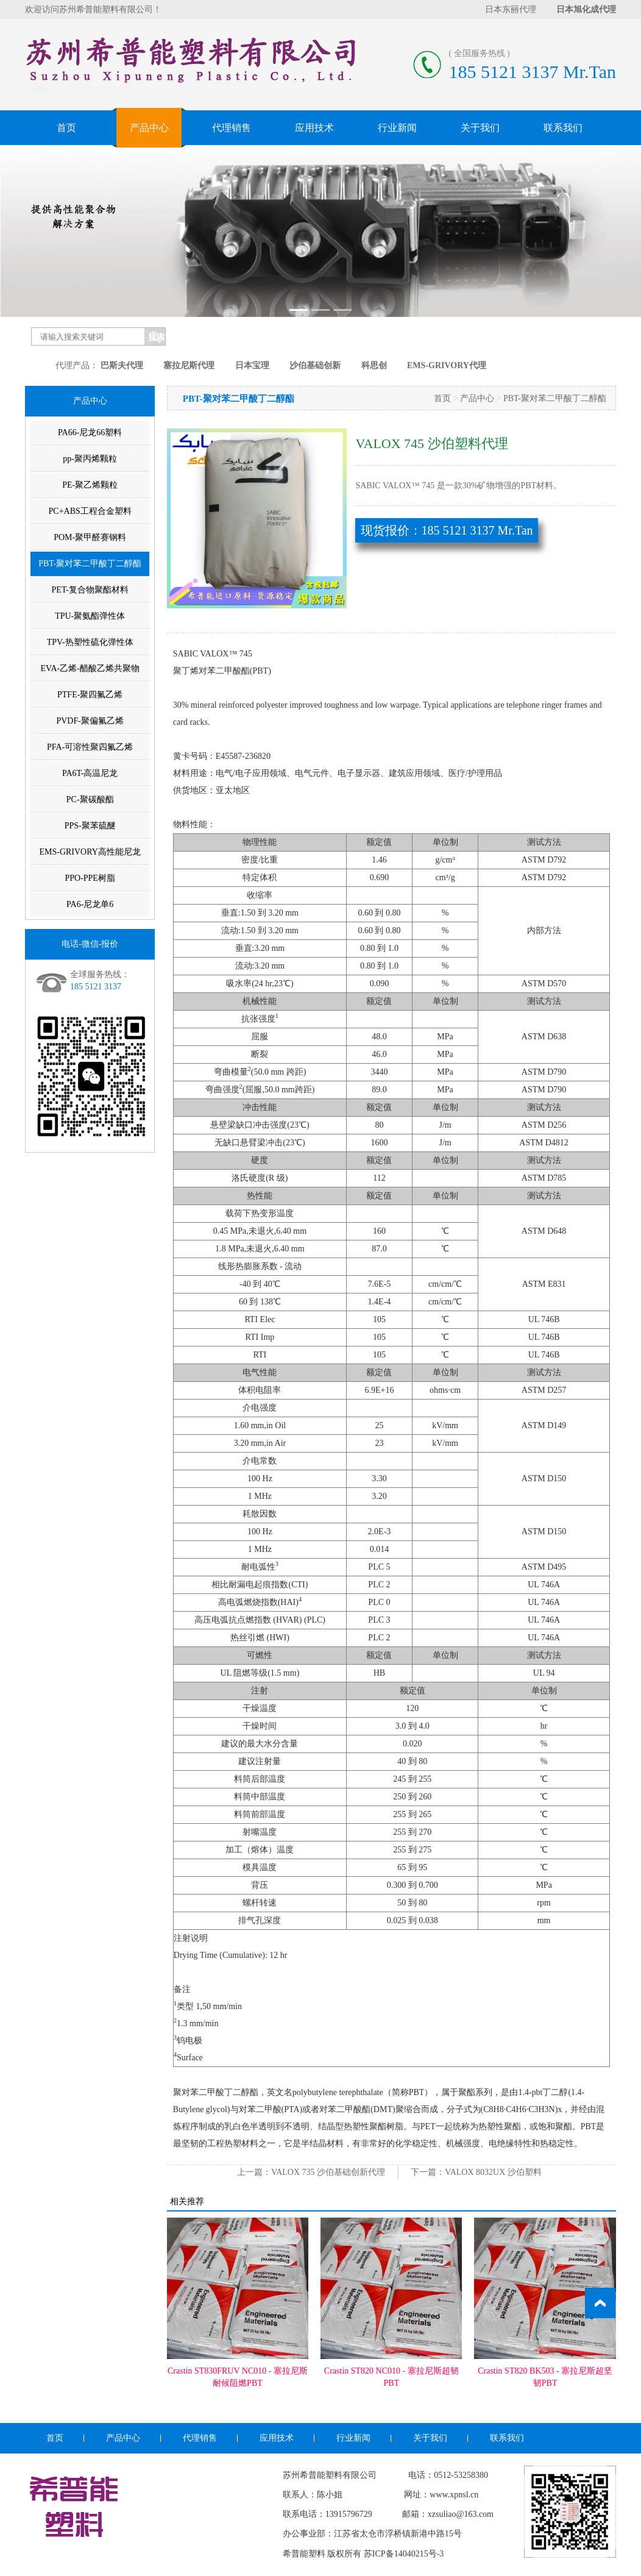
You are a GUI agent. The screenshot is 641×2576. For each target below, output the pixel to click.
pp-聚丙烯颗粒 (90, 458)
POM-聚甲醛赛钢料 (90, 537)
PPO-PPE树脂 (90, 878)
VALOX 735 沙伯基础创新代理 (328, 2172)
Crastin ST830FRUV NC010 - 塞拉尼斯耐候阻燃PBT (238, 2377)
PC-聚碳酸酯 (90, 799)
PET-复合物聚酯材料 (90, 589)
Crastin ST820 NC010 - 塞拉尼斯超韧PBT (391, 2377)
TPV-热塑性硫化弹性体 (90, 642)
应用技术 (314, 128)
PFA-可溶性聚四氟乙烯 (90, 747)
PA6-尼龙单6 (89, 904)
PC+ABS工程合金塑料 (90, 511)
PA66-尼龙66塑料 (90, 432)
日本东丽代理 (510, 9)
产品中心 (149, 128)
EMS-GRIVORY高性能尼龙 (89, 851)
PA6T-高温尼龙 (90, 773)
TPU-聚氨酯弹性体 (90, 616)
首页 (66, 128)
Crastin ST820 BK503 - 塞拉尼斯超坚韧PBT (545, 2377)
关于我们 (480, 128)
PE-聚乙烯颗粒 (90, 484)
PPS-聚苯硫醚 (90, 825)
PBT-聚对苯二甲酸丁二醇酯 (89, 563)
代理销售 (231, 128)
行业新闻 (397, 128)
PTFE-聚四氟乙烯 (89, 694)
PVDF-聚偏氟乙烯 (89, 720)
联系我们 (563, 128)
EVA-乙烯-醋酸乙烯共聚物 (90, 668)
